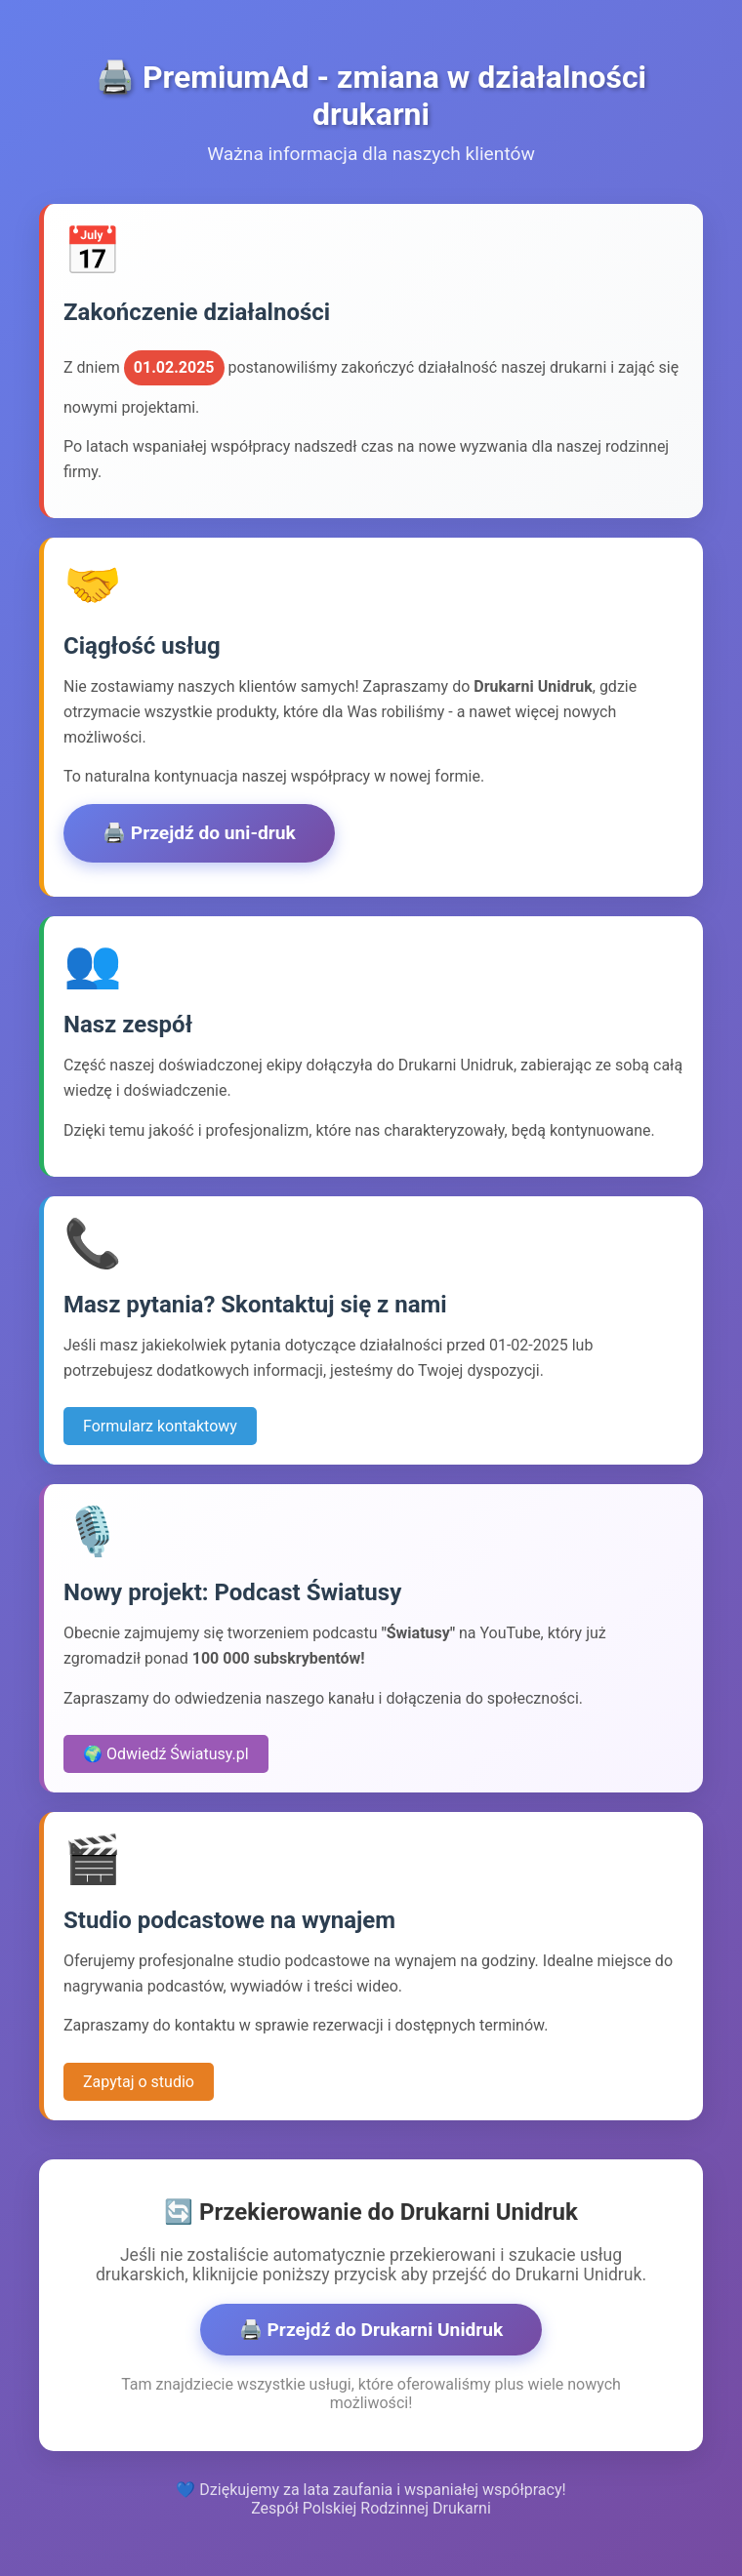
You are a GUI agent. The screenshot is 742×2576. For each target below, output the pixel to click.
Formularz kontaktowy (160, 1426)
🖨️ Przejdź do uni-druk (199, 833)
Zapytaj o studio (138, 2082)
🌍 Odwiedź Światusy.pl (166, 1754)
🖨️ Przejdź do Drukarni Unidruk (371, 2329)
